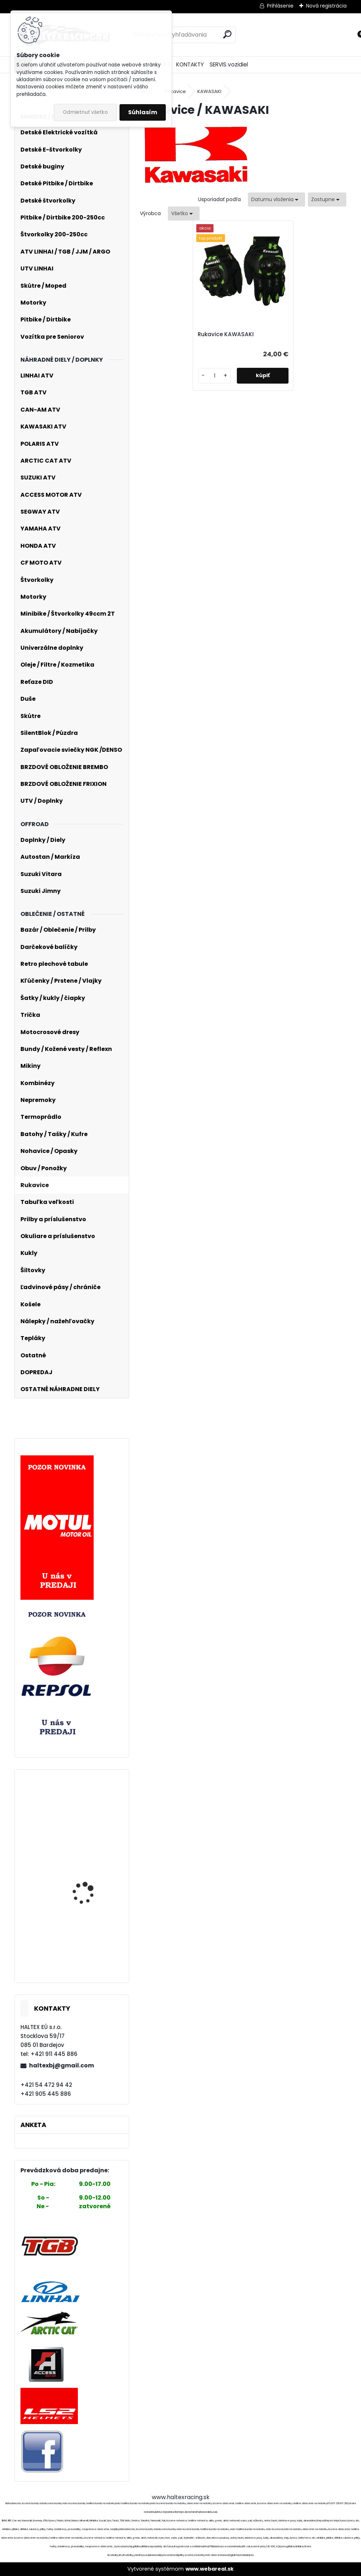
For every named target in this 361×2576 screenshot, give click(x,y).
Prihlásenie (280, 5)
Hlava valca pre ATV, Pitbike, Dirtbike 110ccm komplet (90, 1950)
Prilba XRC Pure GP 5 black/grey (87, 1908)
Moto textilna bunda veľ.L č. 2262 (87, 1807)
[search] (227, 34)
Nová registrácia (326, 5)
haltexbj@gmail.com (61, 2065)
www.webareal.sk (210, 2568)
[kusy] (215, 376)
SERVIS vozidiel (229, 64)
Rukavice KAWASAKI (227, 334)
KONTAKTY (190, 64)
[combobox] (276, 200)
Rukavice (175, 91)
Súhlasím (142, 112)
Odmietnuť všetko (85, 112)
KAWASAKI (209, 91)
